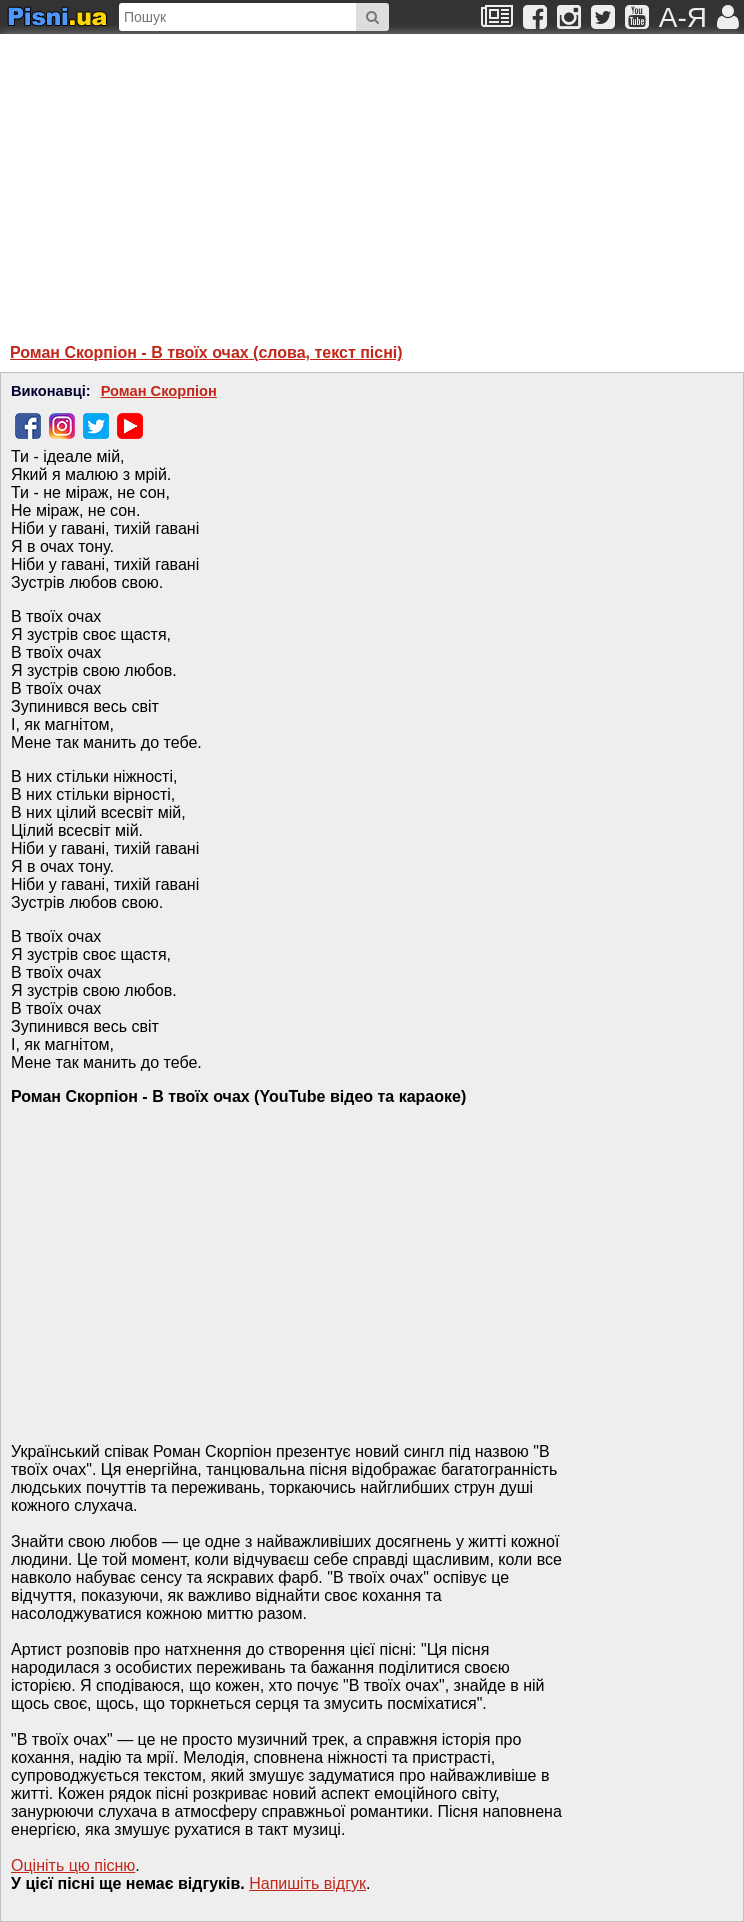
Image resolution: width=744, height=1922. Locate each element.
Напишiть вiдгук (307, 1883)
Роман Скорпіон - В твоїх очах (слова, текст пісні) (206, 352)
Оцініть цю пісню (73, 1865)
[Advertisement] (205, 179)
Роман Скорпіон (159, 391)
